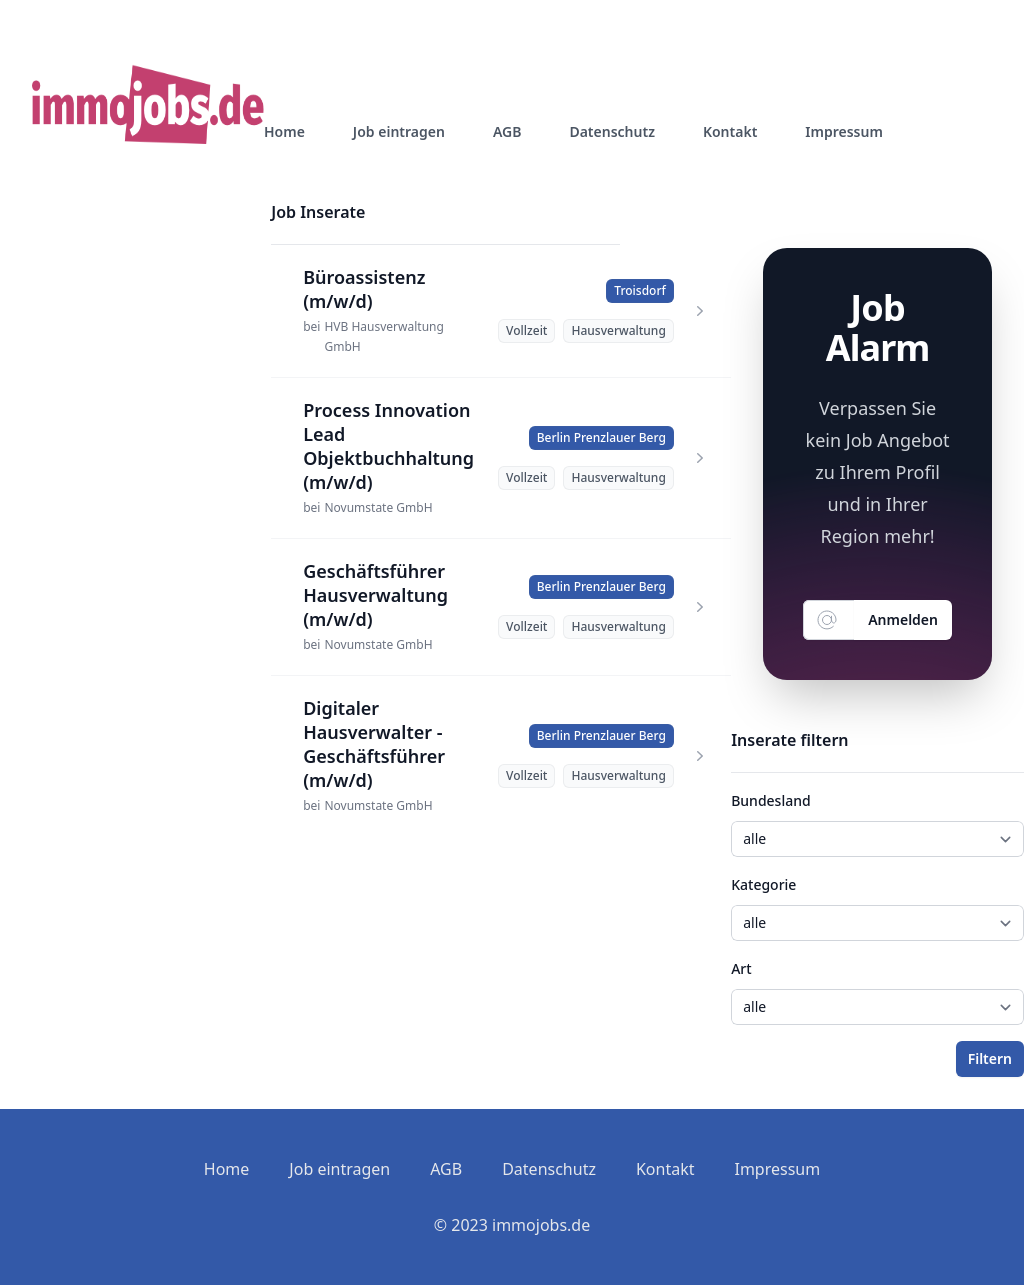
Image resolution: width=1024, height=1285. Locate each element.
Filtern (990, 1058)
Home (284, 131)
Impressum (844, 131)
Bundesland (770, 800)
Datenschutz (612, 131)
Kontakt (730, 131)
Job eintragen (399, 131)
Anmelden (903, 619)
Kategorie (763, 884)
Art (741, 968)
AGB (507, 131)
